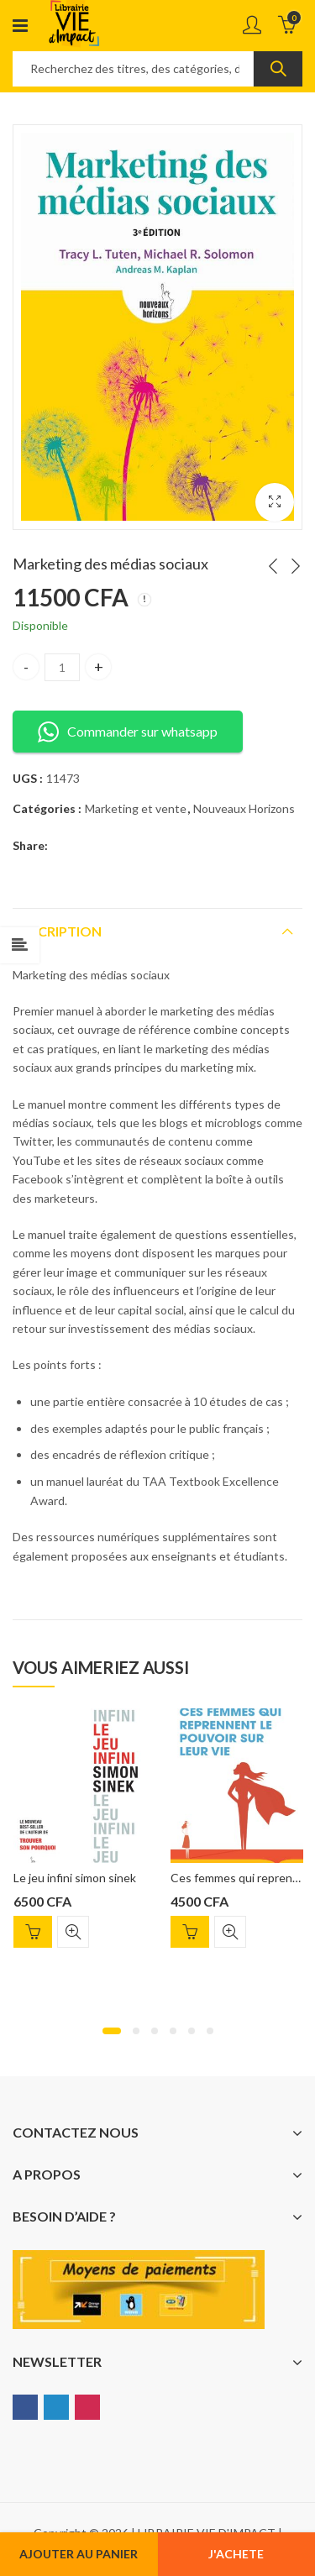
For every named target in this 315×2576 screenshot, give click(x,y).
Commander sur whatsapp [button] (128, 731)
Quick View (73, 1932)
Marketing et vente (135, 808)
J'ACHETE (236, 2554)
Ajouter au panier (78, 2554)
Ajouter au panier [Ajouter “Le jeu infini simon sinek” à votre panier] (32, 1932)
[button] (112, 2030)
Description (57, 931)
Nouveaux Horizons (244, 808)
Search (278, 69)
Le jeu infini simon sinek (74, 1877)
